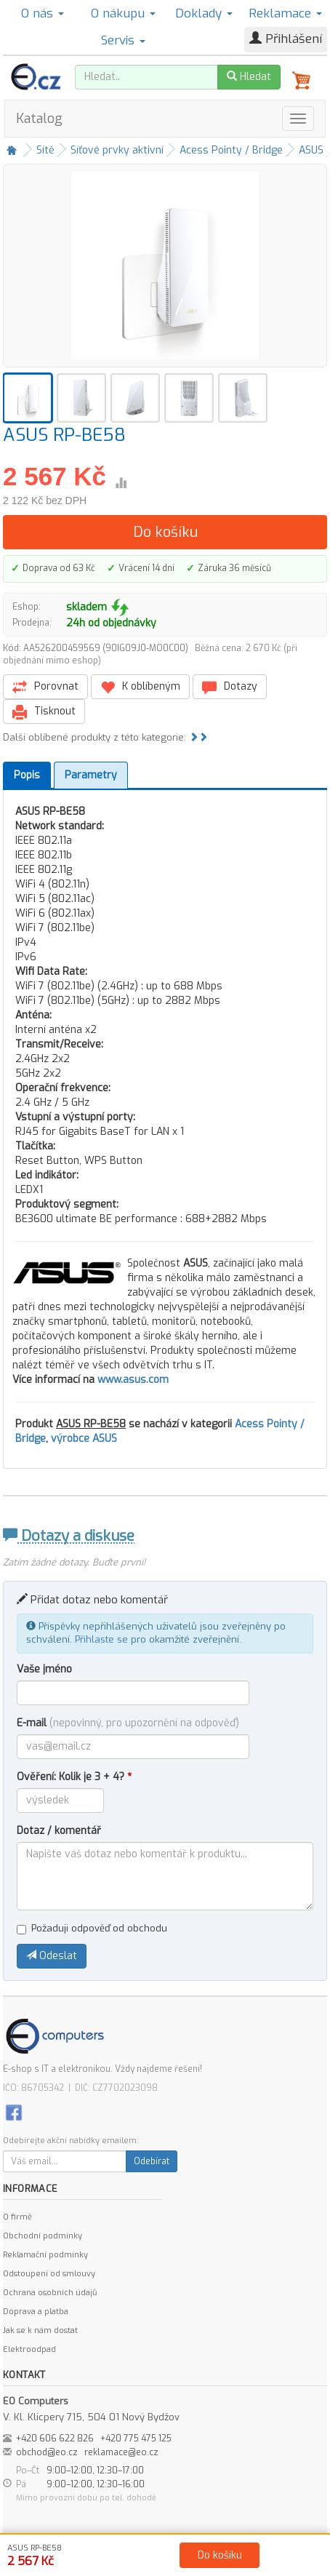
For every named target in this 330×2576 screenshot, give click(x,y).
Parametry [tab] (91, 775)
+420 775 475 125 (136, 2438)
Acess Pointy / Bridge (231, 150)
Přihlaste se (101, 1639)
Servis (123, 40)
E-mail (128, 1723)
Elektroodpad (29, 2349)
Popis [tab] (27, 775)
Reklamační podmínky (45, 2254)
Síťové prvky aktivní (117, 150)
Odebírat (151, 2161)
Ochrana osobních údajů (50, 2292)
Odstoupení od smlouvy (49, 2273)
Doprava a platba (35, 2311)
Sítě (45, 150)
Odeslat (51, 1956)
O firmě (17, 2217)
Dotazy (229, 687)
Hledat (249, 77)
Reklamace (285, 13)
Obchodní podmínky (42, 2235)
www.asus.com (133, 1380)
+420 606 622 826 (55, 2438)
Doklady (204, 13)
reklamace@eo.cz (121, 2452)
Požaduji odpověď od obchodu (92, 1928)
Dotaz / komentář (59, 1831)
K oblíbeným (140, 687)
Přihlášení (285, 39)
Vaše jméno (44, 1669)
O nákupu (123, 13)
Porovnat (45, 687)
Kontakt (167, 2562)
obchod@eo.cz (47, 2452)
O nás (42, 13)
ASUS (311, 150)
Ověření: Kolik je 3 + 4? (74, 1777)
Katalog (39, 118)
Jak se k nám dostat (40, 2330)
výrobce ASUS (84, 1438)
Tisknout (44, 711)
